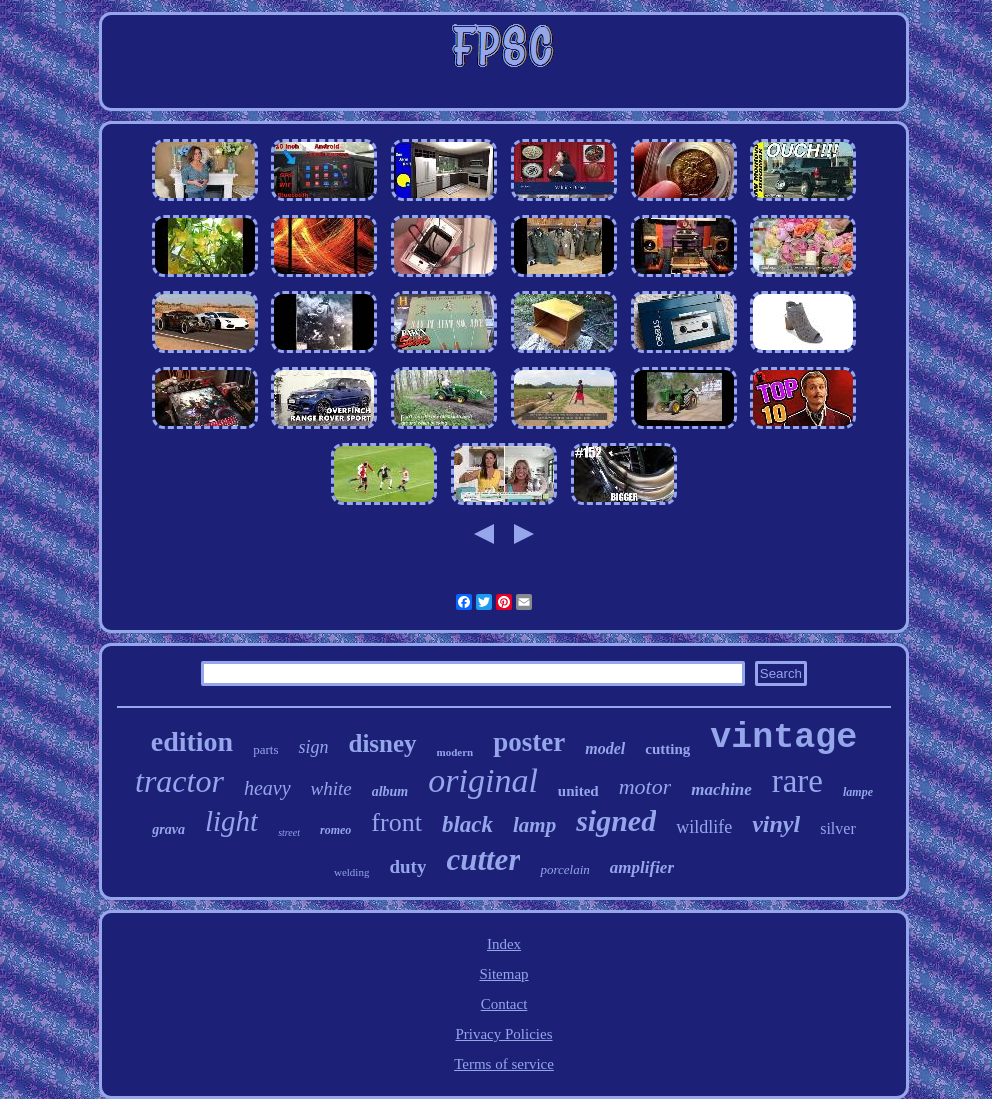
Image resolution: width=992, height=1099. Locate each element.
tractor (179, 781)
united (578, 791)
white (331, 788)
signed (616, 820)
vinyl (776, 824)
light (231, 821)
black (467, 824)
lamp (534, 825)
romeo (335, 830)
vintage (783, 738)
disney (382, 743)
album (390, 791)
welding (351, 872)
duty (407, 866)
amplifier (642, 867)
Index (504, 944)
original (483, 780)
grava (168, 829)
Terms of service (504, 1064)
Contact (504, 1004)
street (289, 832)
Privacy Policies (503, 1034)
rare (797, 781)
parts (265, 749)
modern (455, 752)
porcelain (564, 869)
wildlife (704, 827)
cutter (483, 859)
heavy (267, 788)
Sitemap (503, 974)
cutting (667, 749)
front (396, 822)
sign (313, 747)
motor (645, 786)
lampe (858, 792)
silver (838, 828)
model (605, 748)
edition (192, 741)
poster (529, 742)
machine (721, 789)
